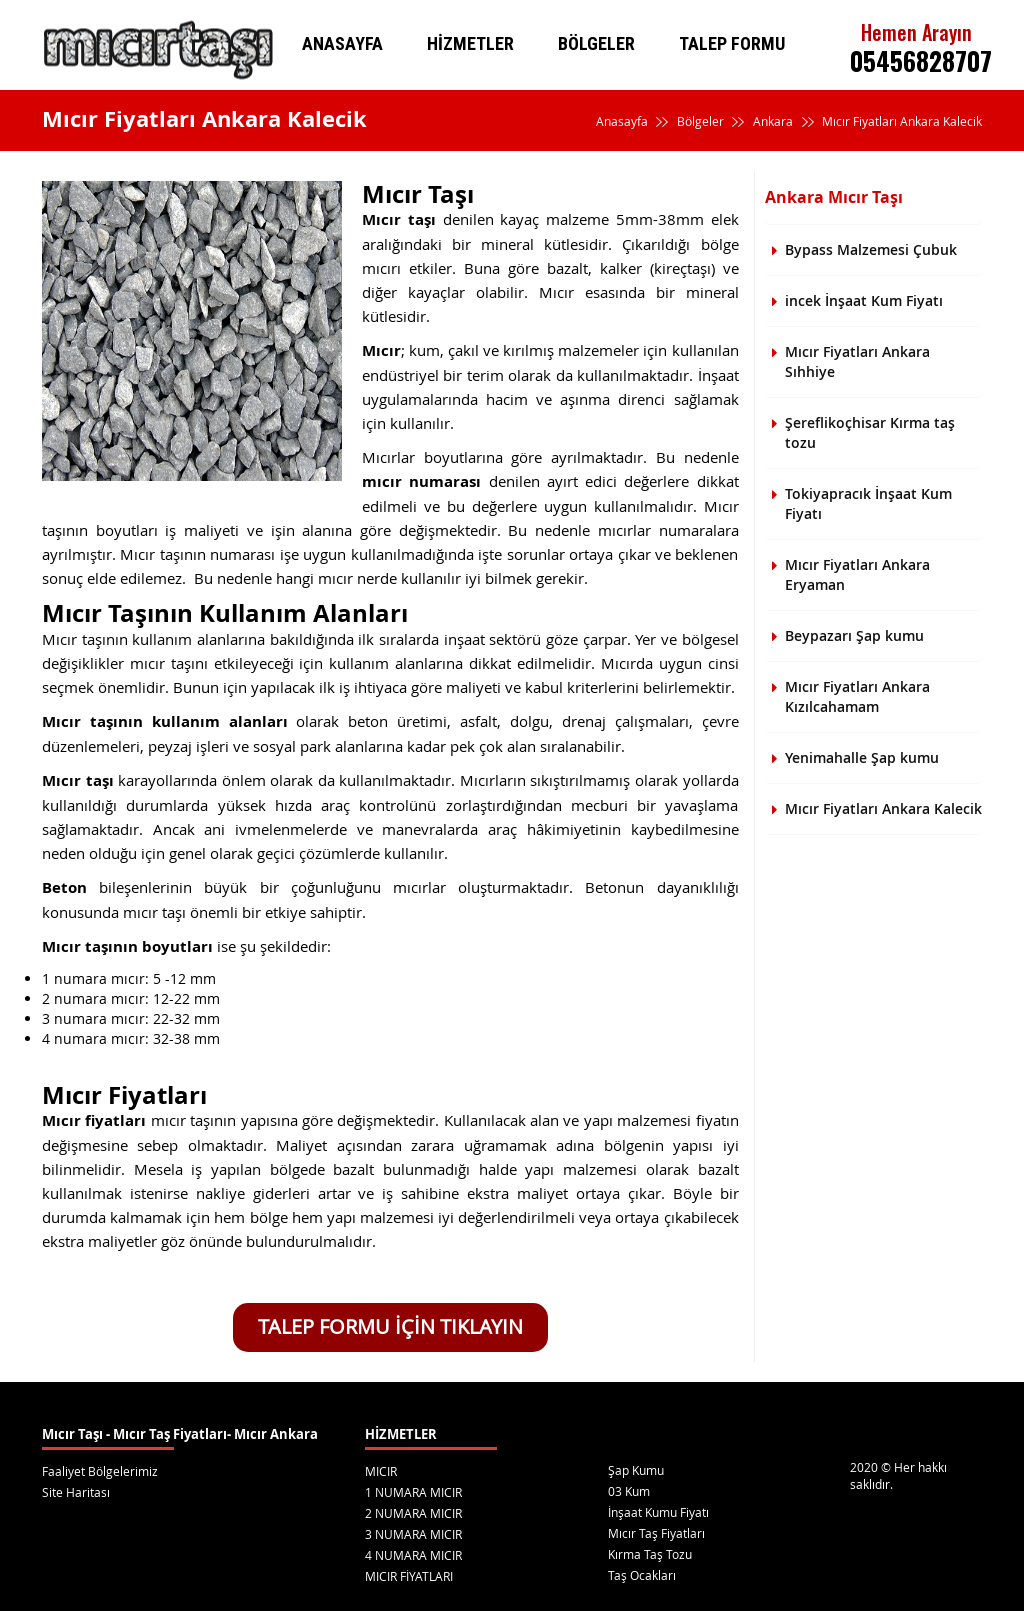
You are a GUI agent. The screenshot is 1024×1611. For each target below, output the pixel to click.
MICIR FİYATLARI (409, 1576)
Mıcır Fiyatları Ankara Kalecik (889, 122)
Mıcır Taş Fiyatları (656, 1533)
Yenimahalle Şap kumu (862, 757)
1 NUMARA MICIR (413, 1492)
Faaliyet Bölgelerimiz (100, 1471)
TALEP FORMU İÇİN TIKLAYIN (390, 1326)
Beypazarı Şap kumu (854, 635)
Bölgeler (713, 122)
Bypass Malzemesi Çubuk (871, 249)
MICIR (381, 1471)
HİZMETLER (470, 43)
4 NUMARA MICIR (413, 1555)
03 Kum (629, 1491)
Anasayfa (634, 122)
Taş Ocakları (642, 1575)
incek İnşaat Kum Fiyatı (864, 300)
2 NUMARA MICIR (413, 1513)
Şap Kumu (636, 1470)
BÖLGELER (596, 43)
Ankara (773, 121)
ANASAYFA (342, 43)
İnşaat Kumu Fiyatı (658, 1512)
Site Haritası (76, 1492)
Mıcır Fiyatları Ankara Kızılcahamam (857, 696)
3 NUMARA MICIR (413, 1534)
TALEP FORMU (732, 43)
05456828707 (921, 60)
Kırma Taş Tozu (650, 1554)
